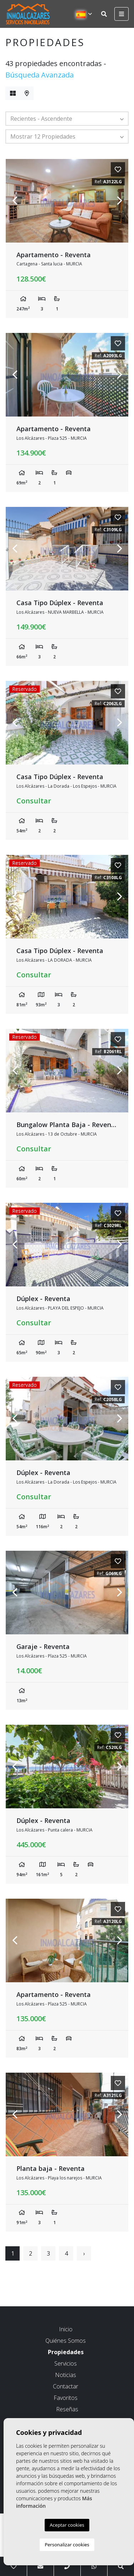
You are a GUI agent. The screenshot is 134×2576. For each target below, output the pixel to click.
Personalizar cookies (67, 2544)
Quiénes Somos (65, 2341)
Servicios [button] (65, 2363)
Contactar (65, 2386)
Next (119, 201)
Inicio (66, 2329)
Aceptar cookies (67, 2525)
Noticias (65, 2375)
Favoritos (66, 2398)
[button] (67, 118)
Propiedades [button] (66, 2352)
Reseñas (67, 2409)
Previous (15, 201)
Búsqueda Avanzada (39, 75)
